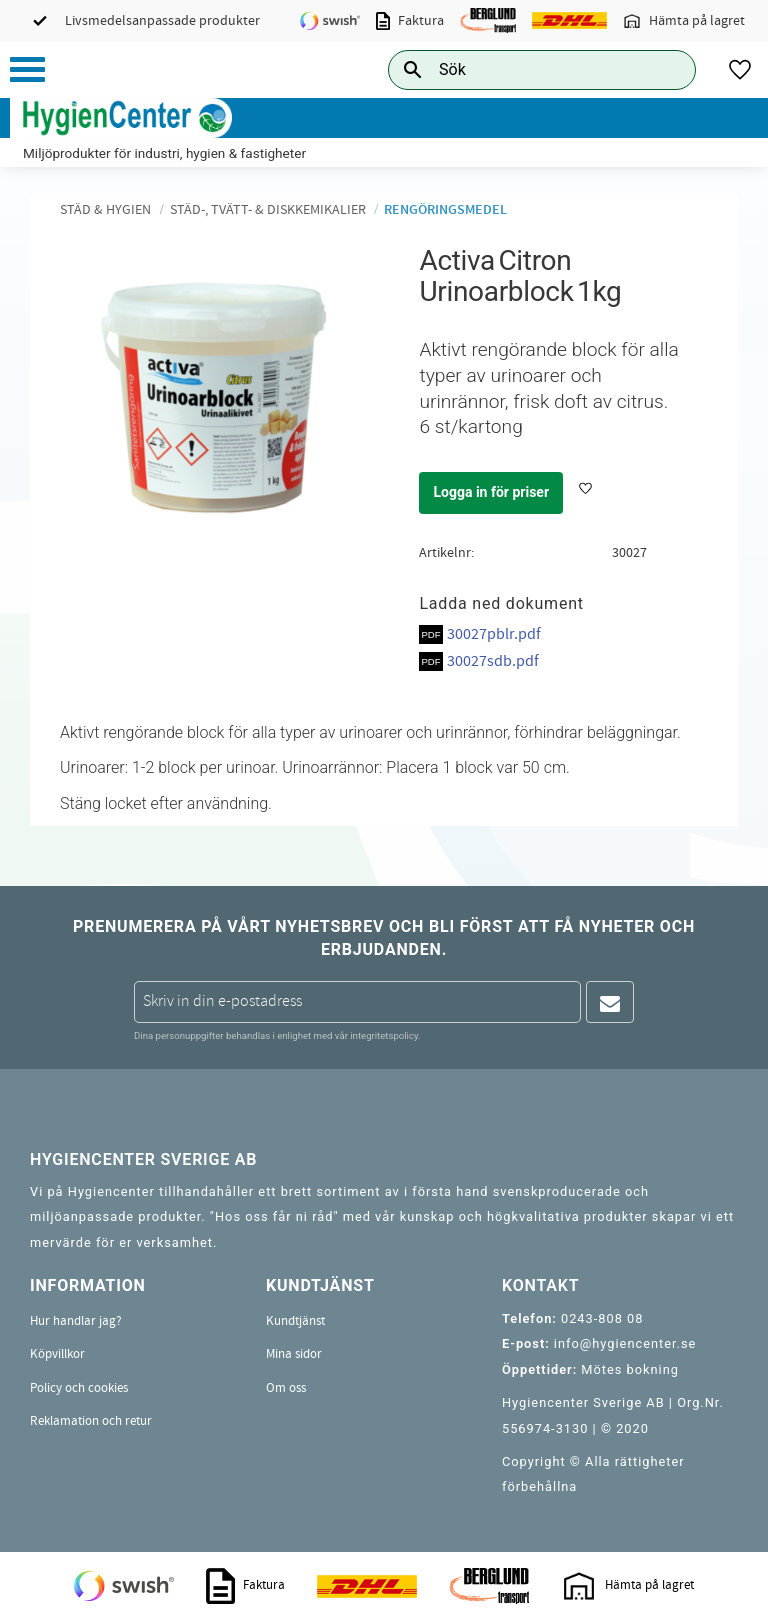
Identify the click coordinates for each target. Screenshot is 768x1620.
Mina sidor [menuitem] (294, 1354)
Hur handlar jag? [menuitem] (76, 1321)
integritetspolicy (384, 1035)
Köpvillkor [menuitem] (57, 1354)
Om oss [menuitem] (286, 1388)
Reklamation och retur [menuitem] (91, 1421)
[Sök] (665, 69)
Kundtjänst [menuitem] (295, 1321)
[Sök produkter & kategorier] (519, 69)
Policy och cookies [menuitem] (79, 1388)
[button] (27, 69)
